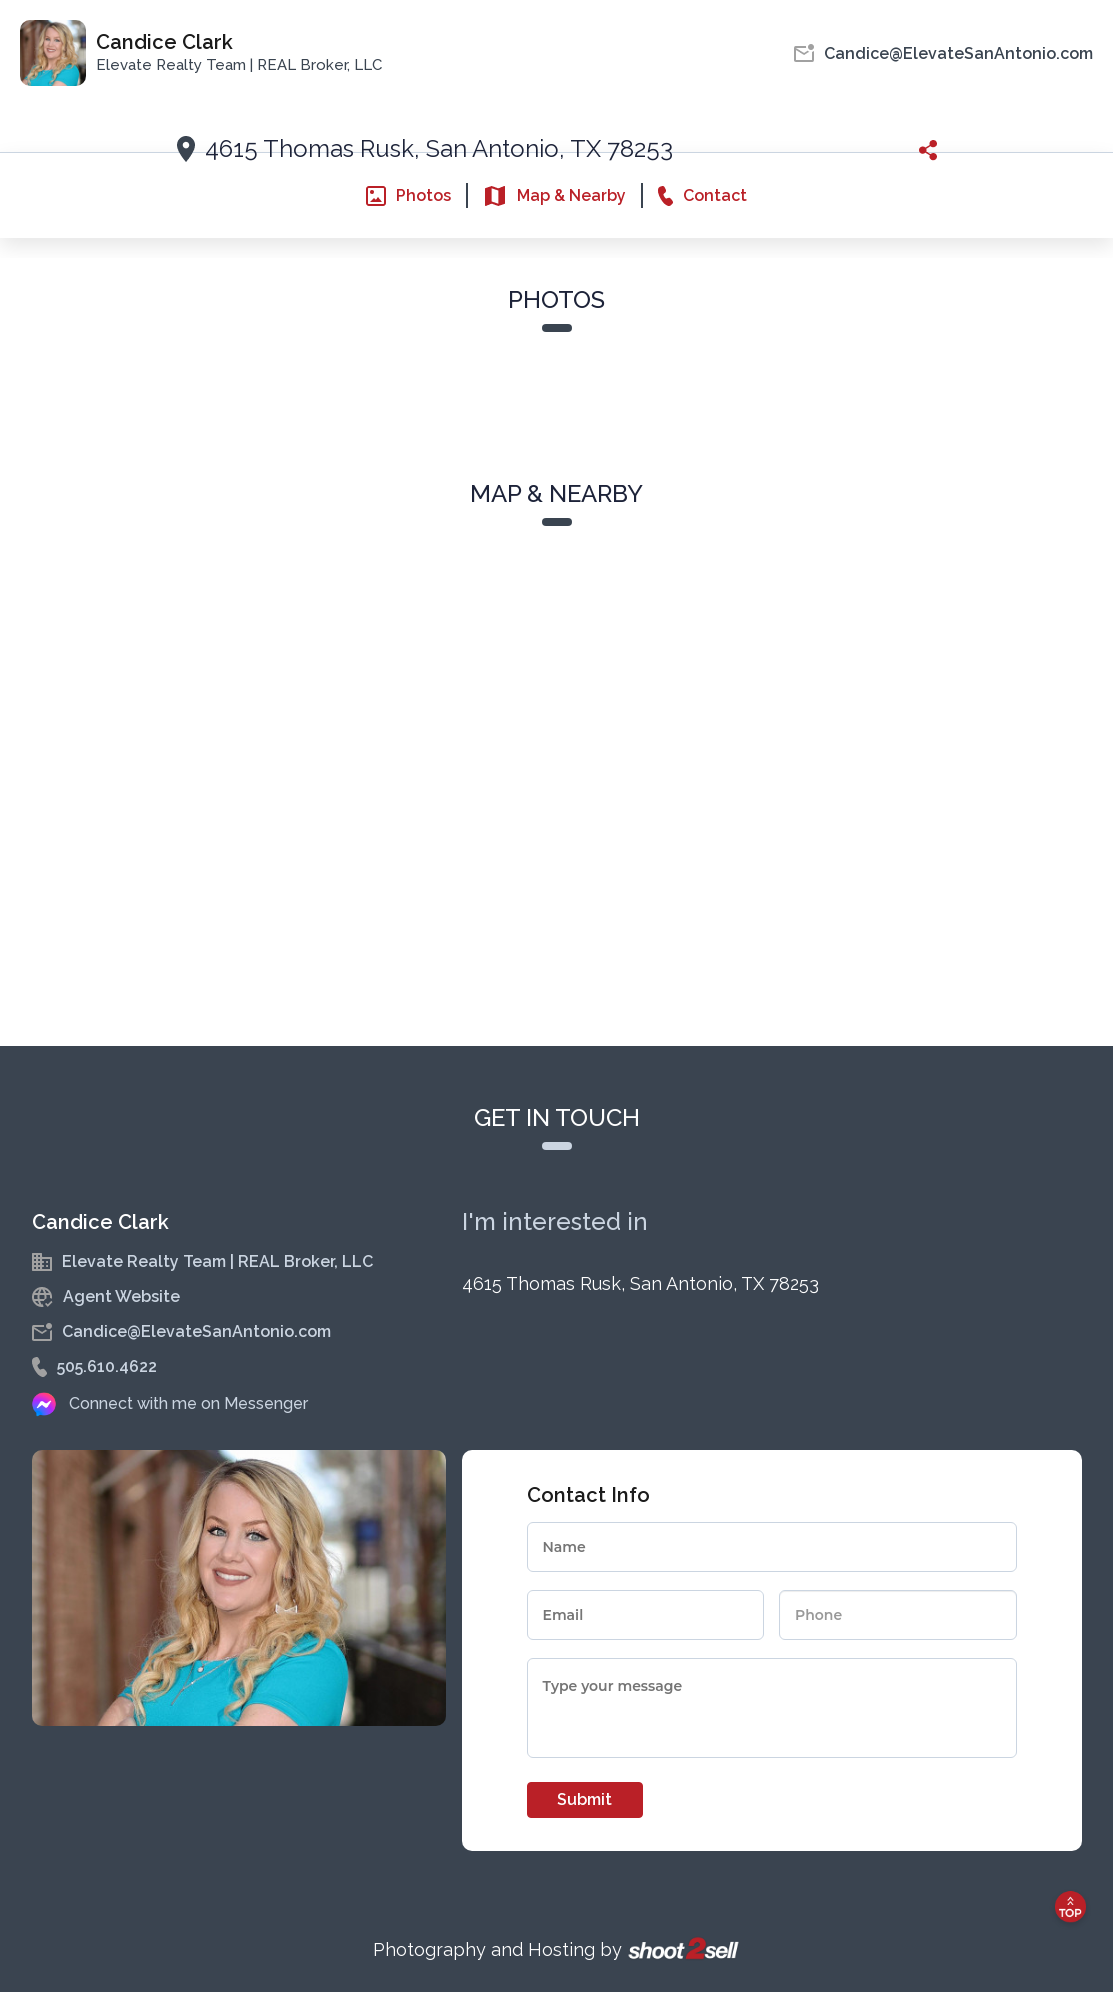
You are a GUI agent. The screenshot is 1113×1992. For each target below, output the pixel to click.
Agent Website (121, 1296)
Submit (584, 1799)
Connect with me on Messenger (188, 1403)
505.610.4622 (107, 1366)
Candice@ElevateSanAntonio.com (196, 1331)
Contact (702, 196)
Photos (408, 196)
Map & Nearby (554, 196)
